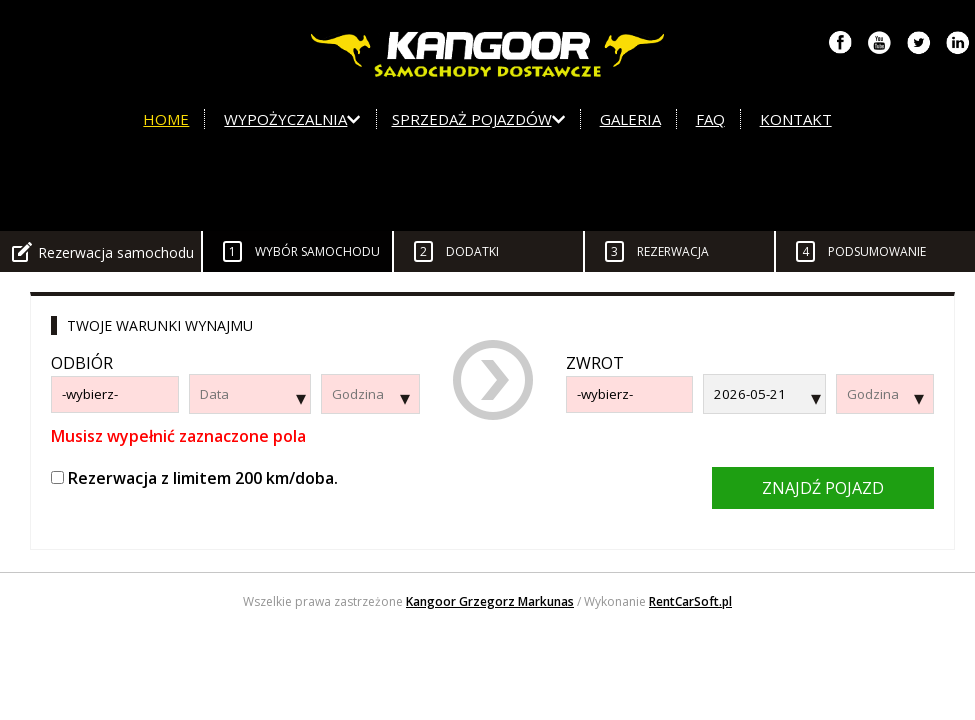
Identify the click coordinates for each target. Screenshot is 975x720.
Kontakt (796, 119)
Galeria (630, 119)
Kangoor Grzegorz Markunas (490, 601)
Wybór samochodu (301, 251)
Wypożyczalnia (292, 119)
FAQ (710, 119)
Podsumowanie (861, 251)
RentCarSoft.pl (690, 601)
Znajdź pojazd (823, 488)
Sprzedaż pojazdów (478, 119)
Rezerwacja (657, 251)
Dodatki (456, 251)
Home (166, 119)
